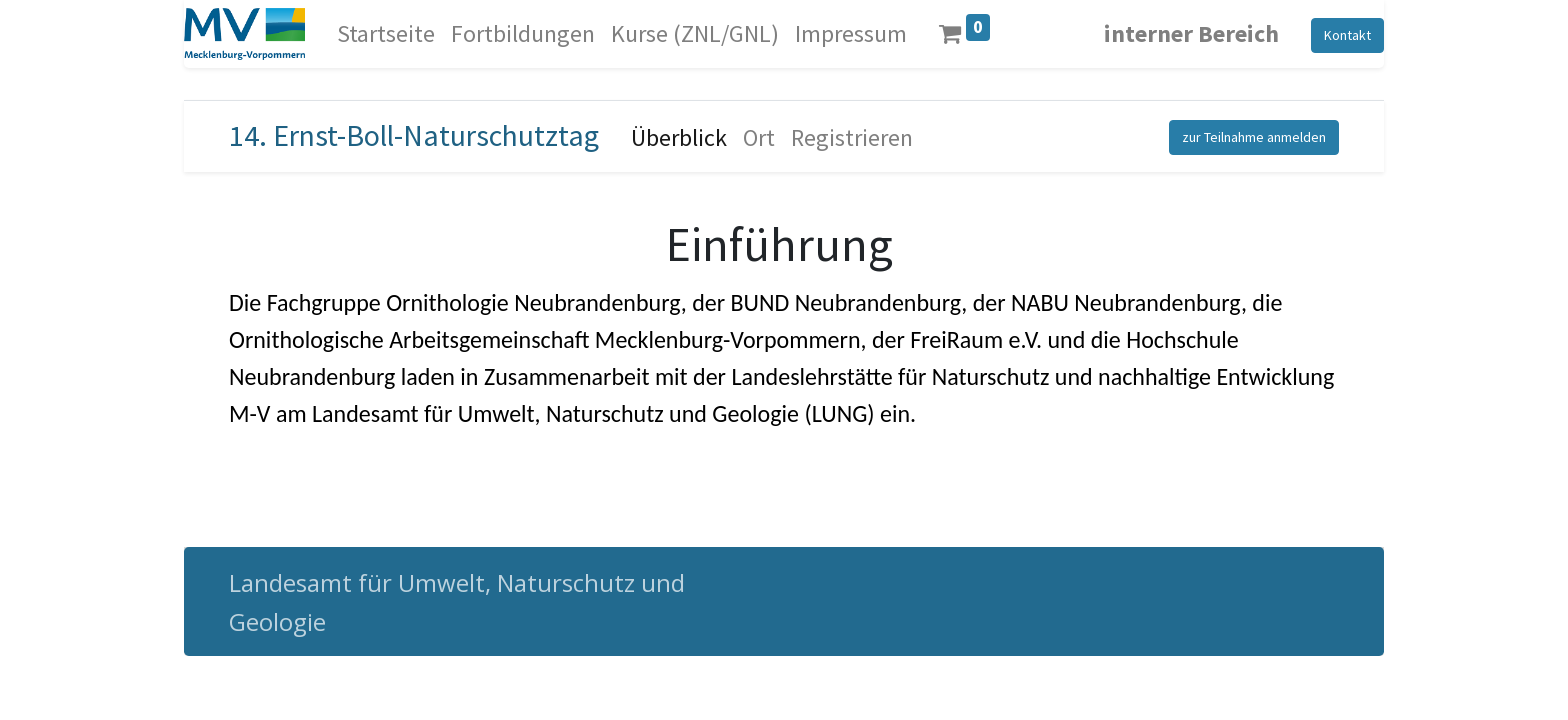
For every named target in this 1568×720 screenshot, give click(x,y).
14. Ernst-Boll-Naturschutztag (414, 135)
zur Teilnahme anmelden (1254, 137)
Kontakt (1347, 35)
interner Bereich (1191, 33)
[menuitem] (386, 34)
